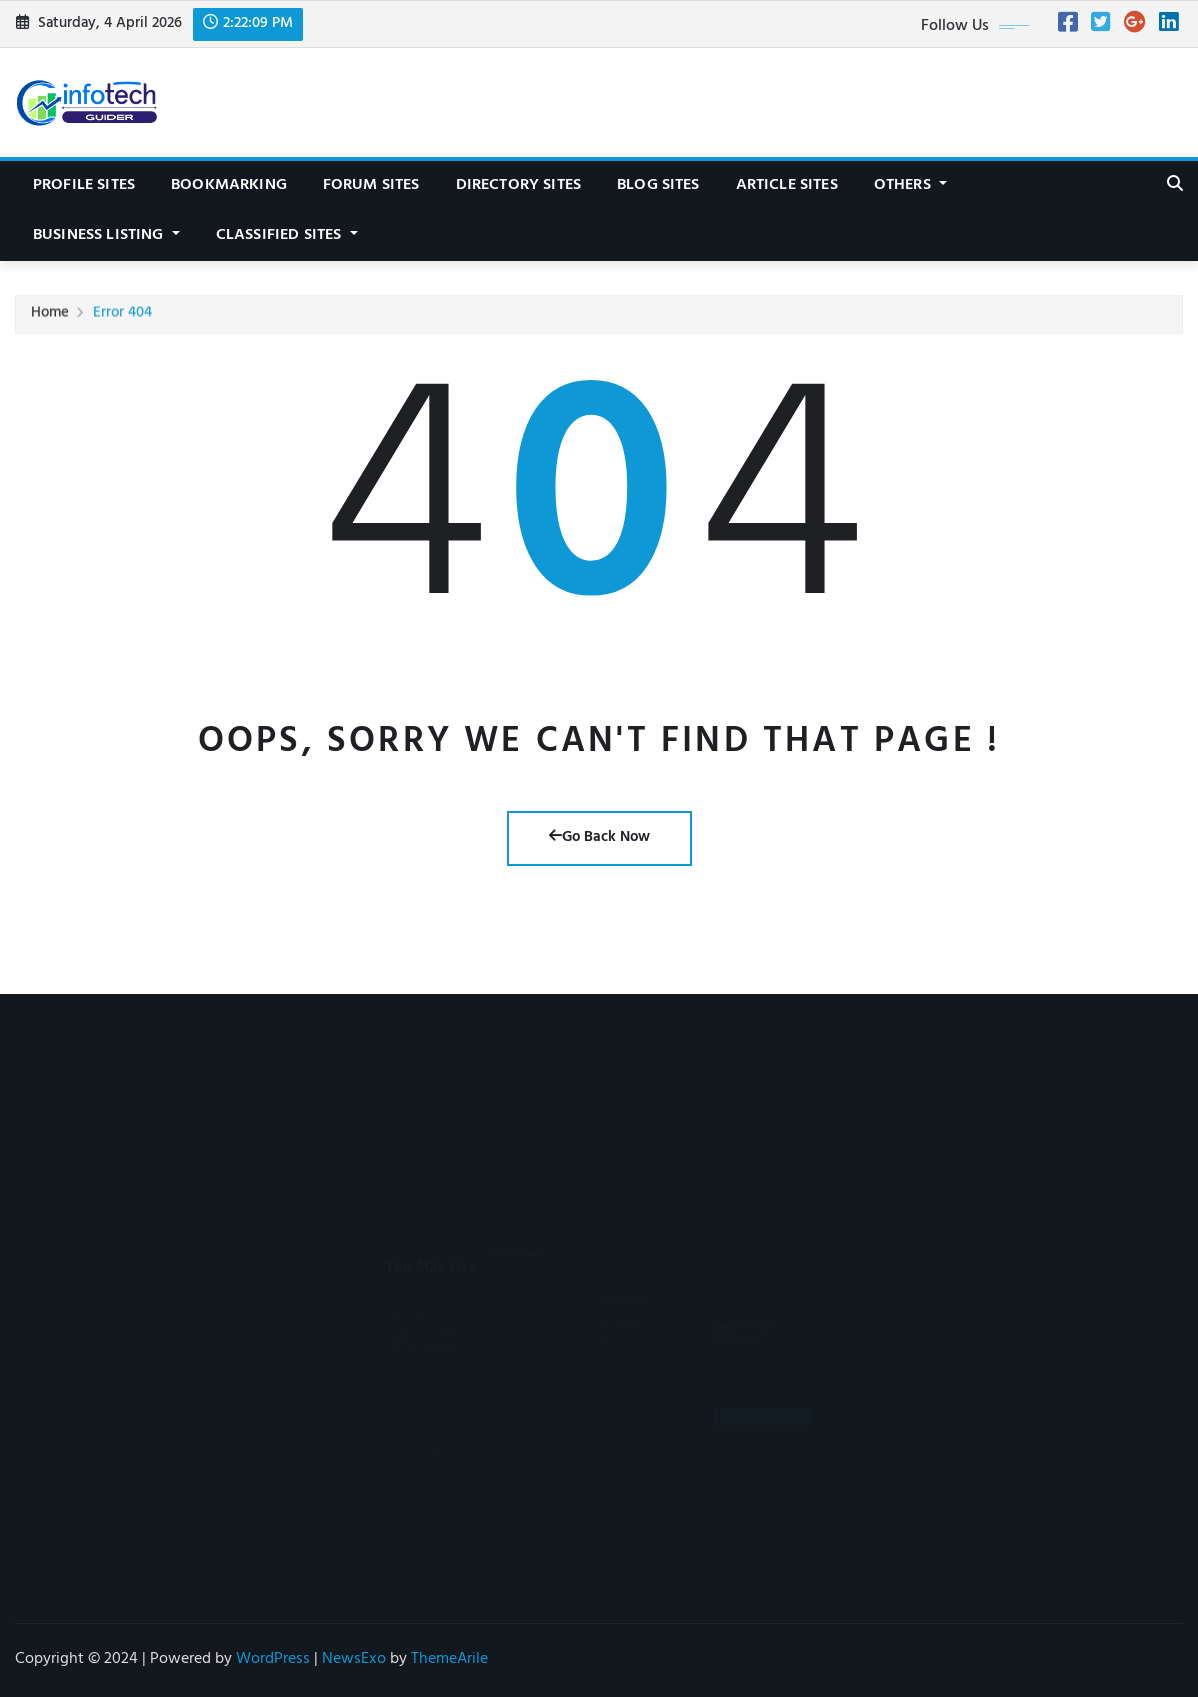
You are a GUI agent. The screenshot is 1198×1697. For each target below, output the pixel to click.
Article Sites (787, 186)
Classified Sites (287, 236)
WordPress (273, 1660)
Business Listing (106, 236)
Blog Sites (658, 186)
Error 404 (122, 317)
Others (910, 186)
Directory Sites (518, 186)
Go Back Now (599, 838)
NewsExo (354, 1660)
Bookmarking (229, 186)
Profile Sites (84, 186)
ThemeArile (449, 1660)
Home (50, 317)
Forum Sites (371, 186)
